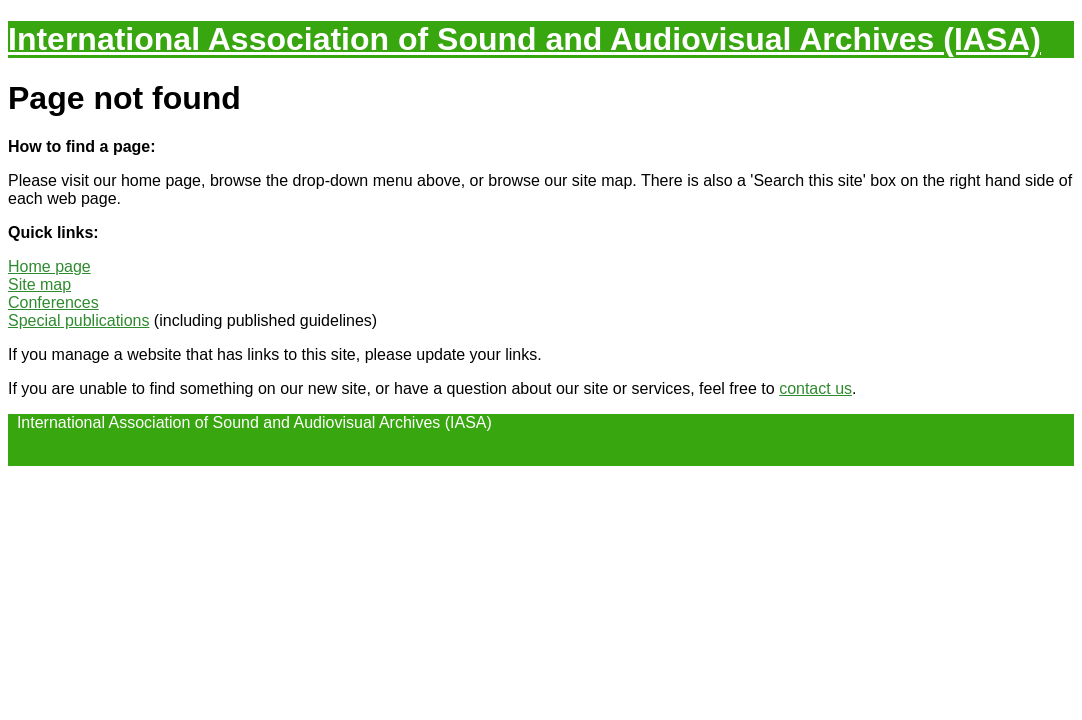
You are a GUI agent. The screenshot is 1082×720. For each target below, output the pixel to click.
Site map (39, 284)
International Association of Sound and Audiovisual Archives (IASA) (524, 39)
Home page (49, 266)
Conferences (53, 302)
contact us (815, 388)
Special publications (78, 320)
